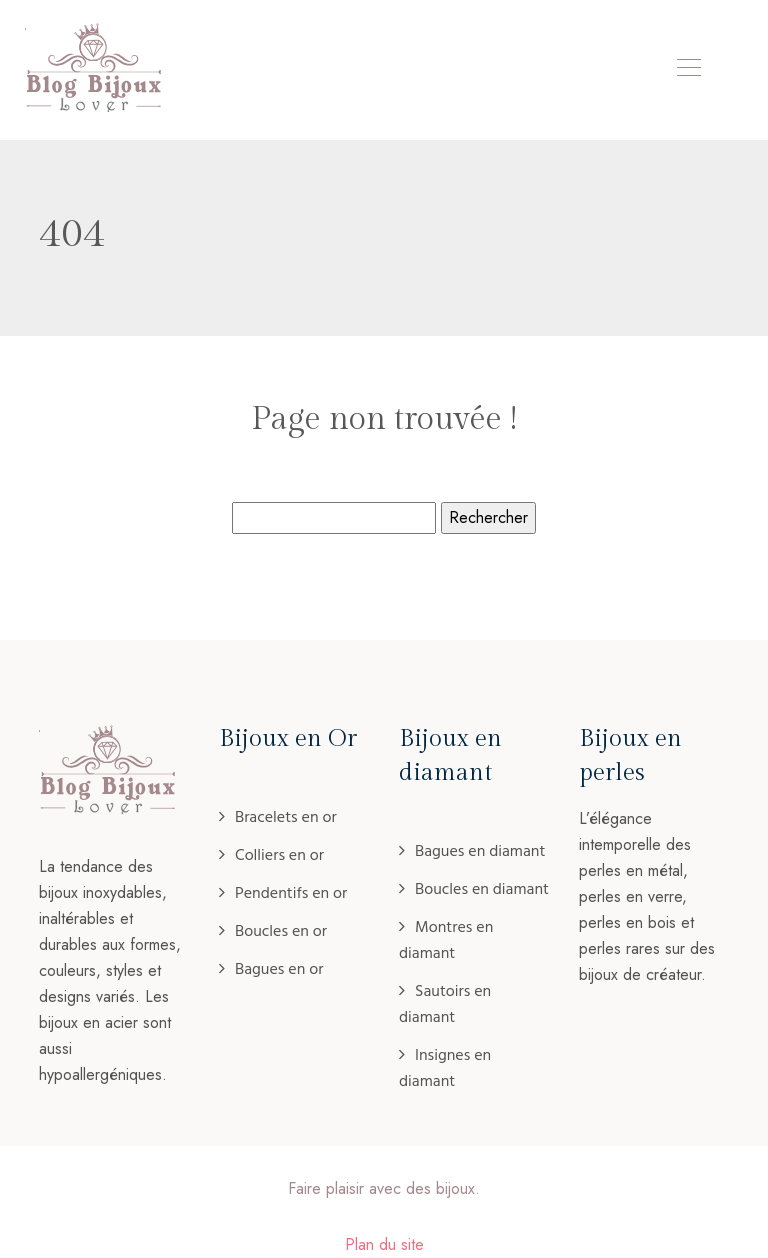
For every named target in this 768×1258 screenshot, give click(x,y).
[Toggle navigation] (688, 70)
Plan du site (384, 1244)
